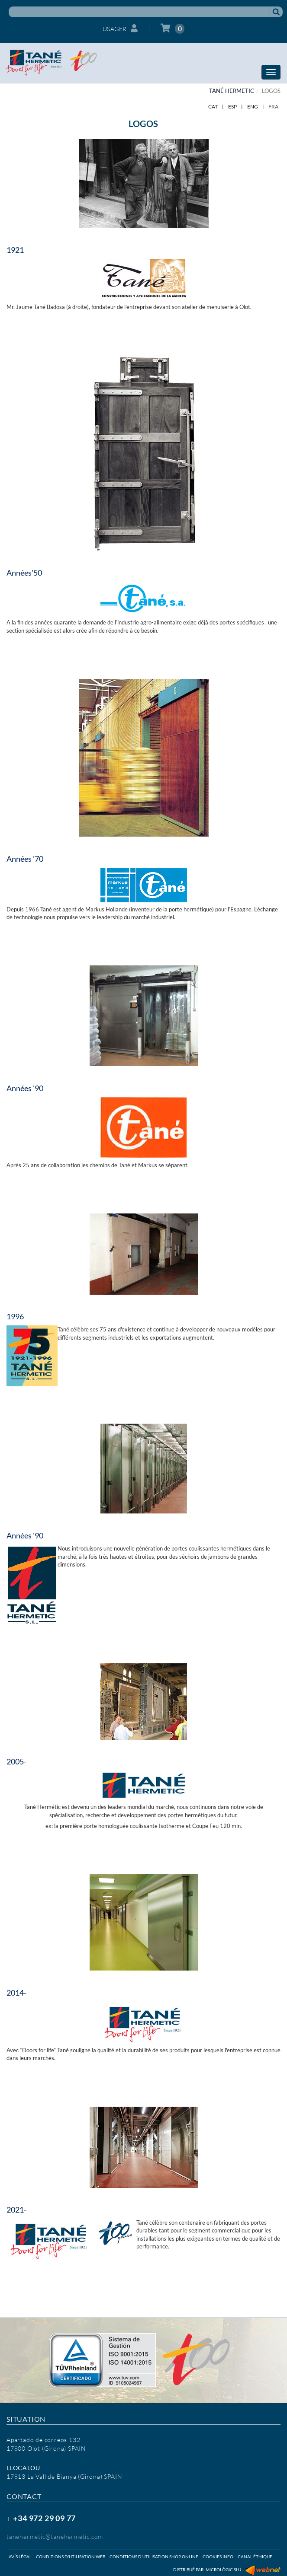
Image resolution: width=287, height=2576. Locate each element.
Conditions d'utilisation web (70, 2556)
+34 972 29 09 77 (44, 2518)
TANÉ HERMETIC (231, 90)
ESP (232, 106)
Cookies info (218, 2556)
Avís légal (20, 2556)
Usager (120, 28)
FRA (273, 106)
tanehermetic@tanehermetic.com (54, 2536)
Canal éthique (255, 2556)
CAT (213, 106)
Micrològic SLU (223, 2569)
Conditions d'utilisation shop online (154, 2556)
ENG (252, 106)
